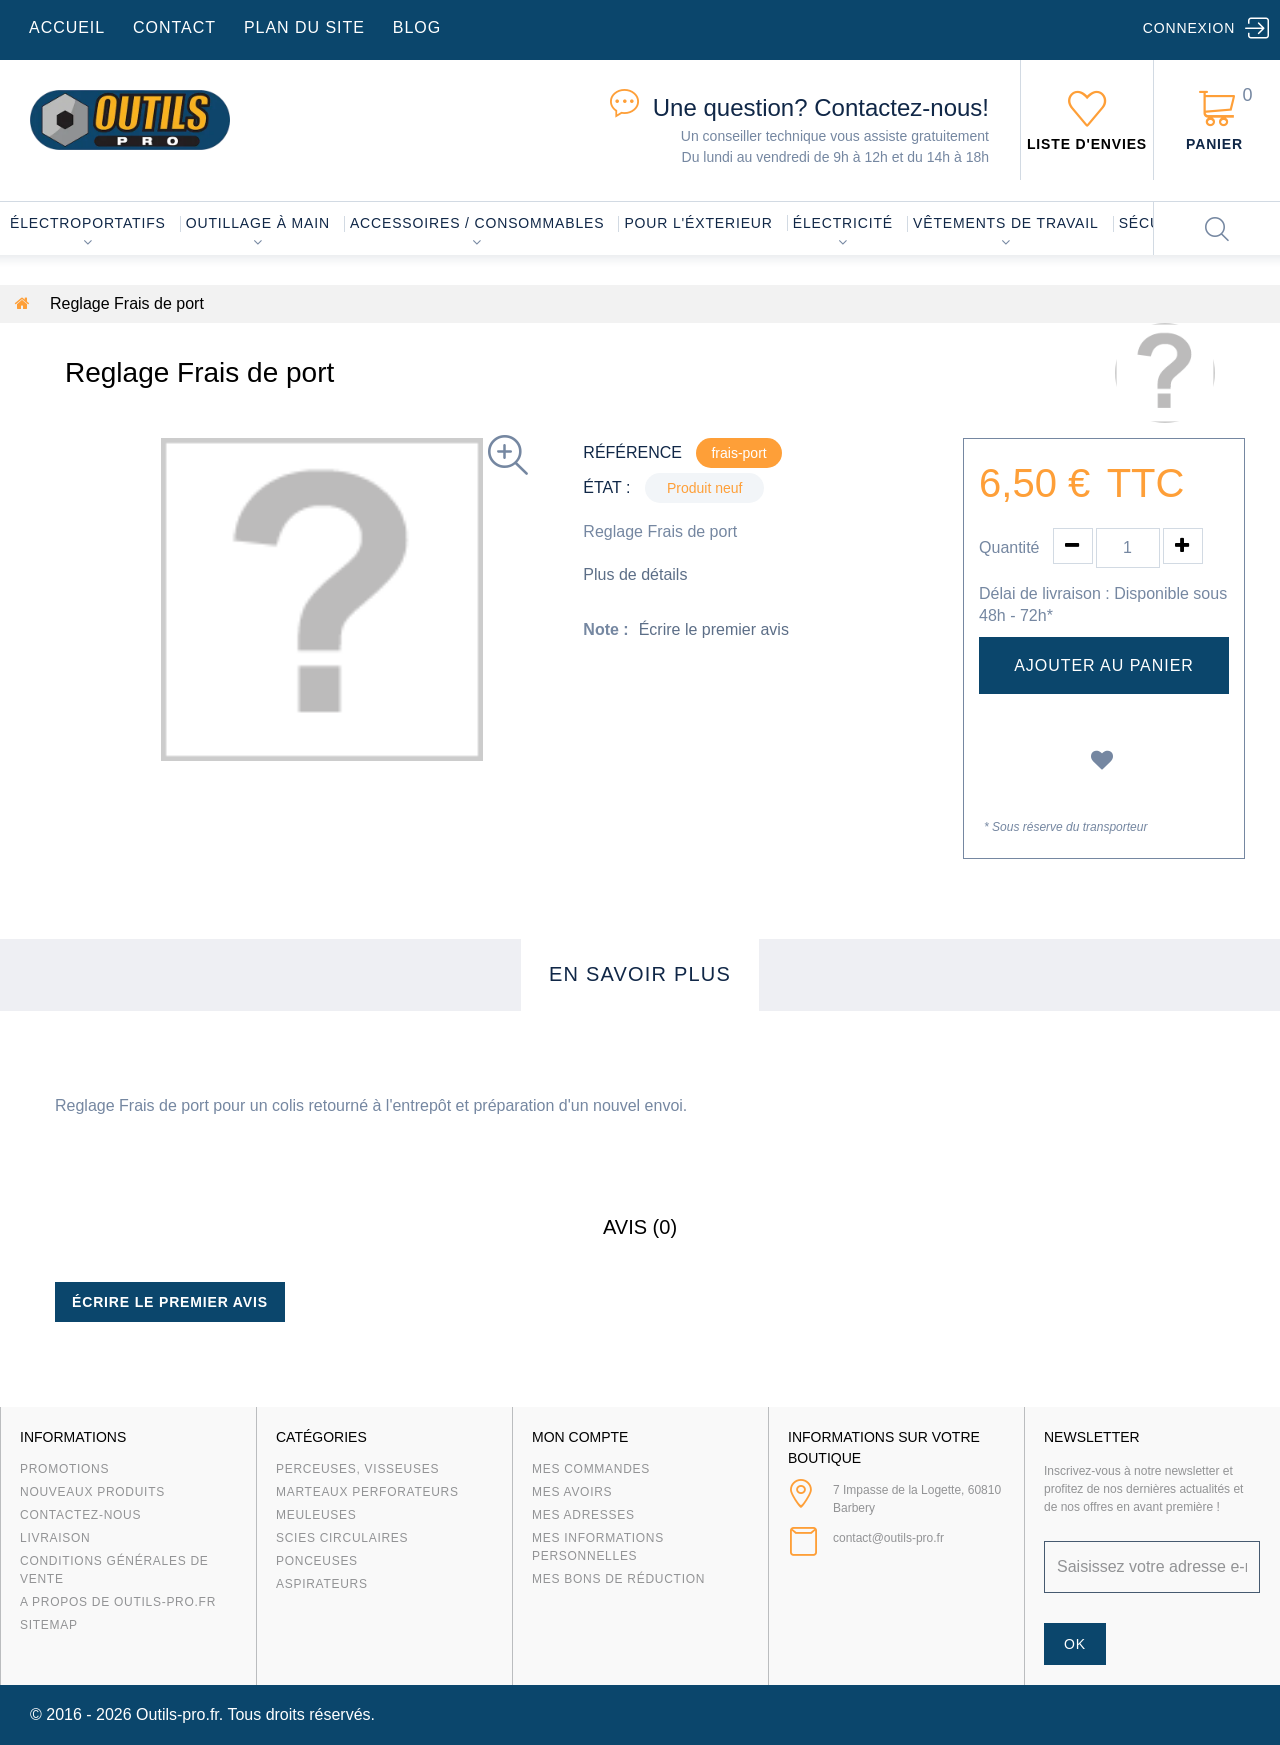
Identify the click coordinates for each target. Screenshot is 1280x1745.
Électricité (843, 223)
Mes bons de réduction (618, 1579)
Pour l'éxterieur (698, 223)
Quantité (1009, 547)
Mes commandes (591, 1469)
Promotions (64, 1469)
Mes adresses (583, 1515)
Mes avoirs (572, 1492)
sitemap (49, 1625)
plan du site (304, 27)
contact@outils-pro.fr (888, 1538)
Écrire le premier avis (714, 629)
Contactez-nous (80, 1515)
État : (606, 487)
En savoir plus (640, 974)
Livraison (55, 1538)
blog (417, 27)
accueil (67, 27)
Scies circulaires (342, 1538)
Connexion (1189, 28)
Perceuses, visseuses (357, 1469)
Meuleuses (316, 1515)
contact (174, 27)
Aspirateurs (322, 1584)
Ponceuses (317, 1561)
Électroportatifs (88, 223)
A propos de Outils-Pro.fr (118, 1602)
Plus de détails (635, 574)
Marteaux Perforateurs (367, 1492)
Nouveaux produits (92, 1492)
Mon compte (580, 1437)
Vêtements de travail (1006, 223)
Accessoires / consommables (477, 223)
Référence (632, 452)
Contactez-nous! (821, 107)
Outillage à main (258, 223)
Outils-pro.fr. (179, 1714)
